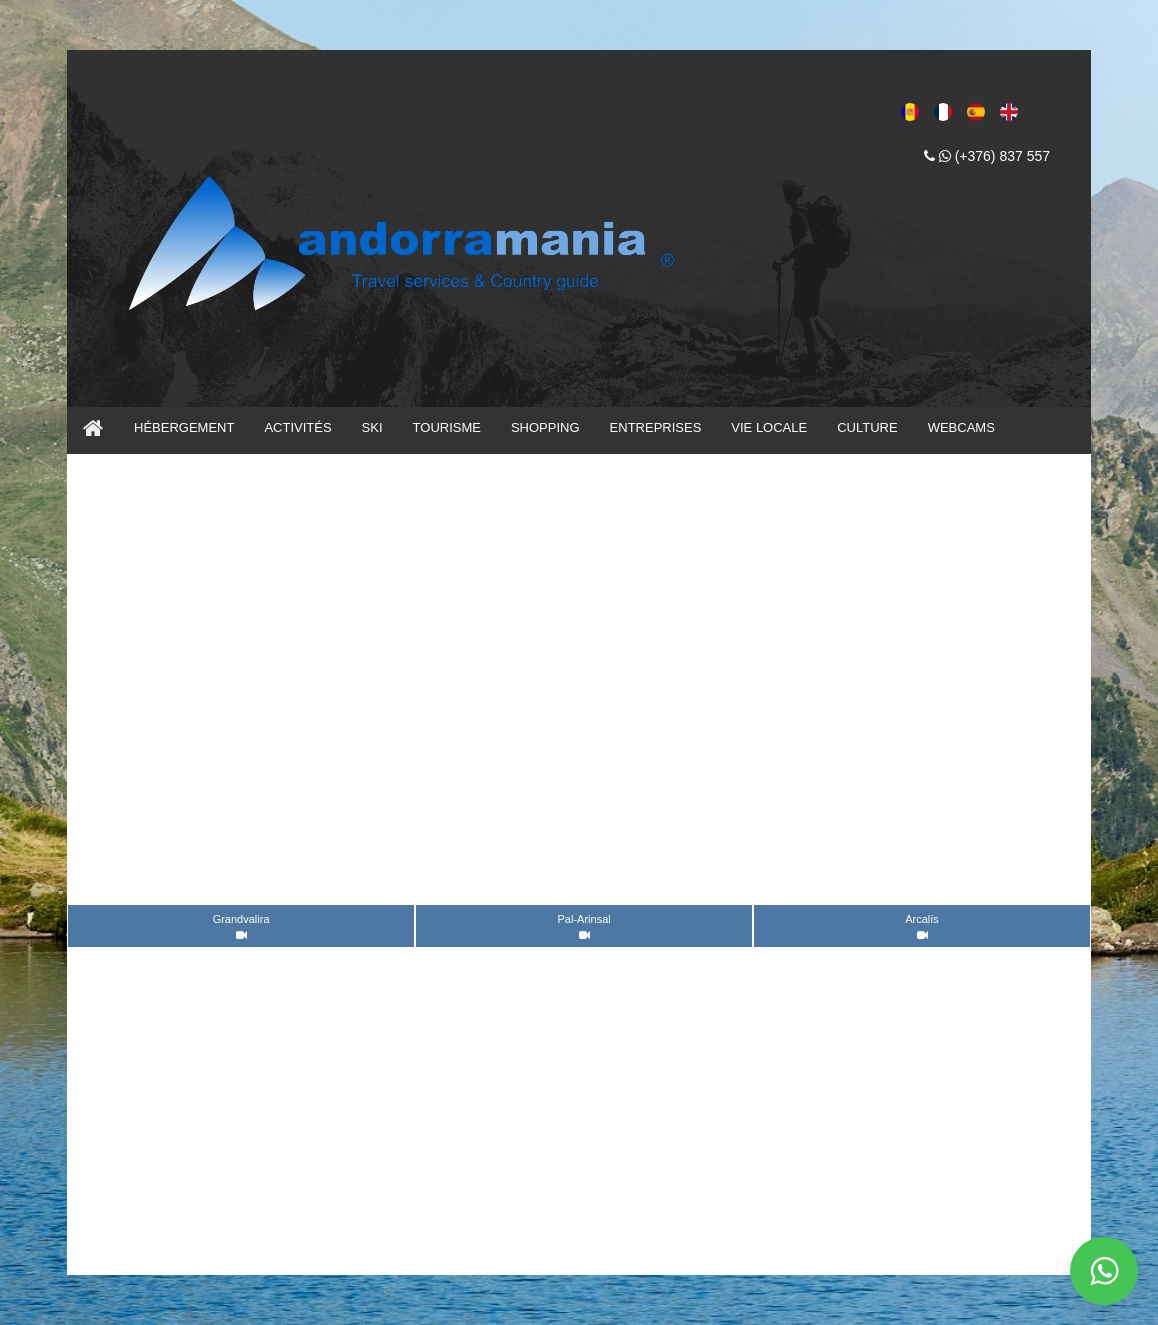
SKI (372, 427)
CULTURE (867, 427)
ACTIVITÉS (297, 427)
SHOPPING (545, 427)
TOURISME (447, 427)
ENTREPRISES (656, 427)
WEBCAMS (961, 427)
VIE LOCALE (769, 427)
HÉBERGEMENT (184, 427)
